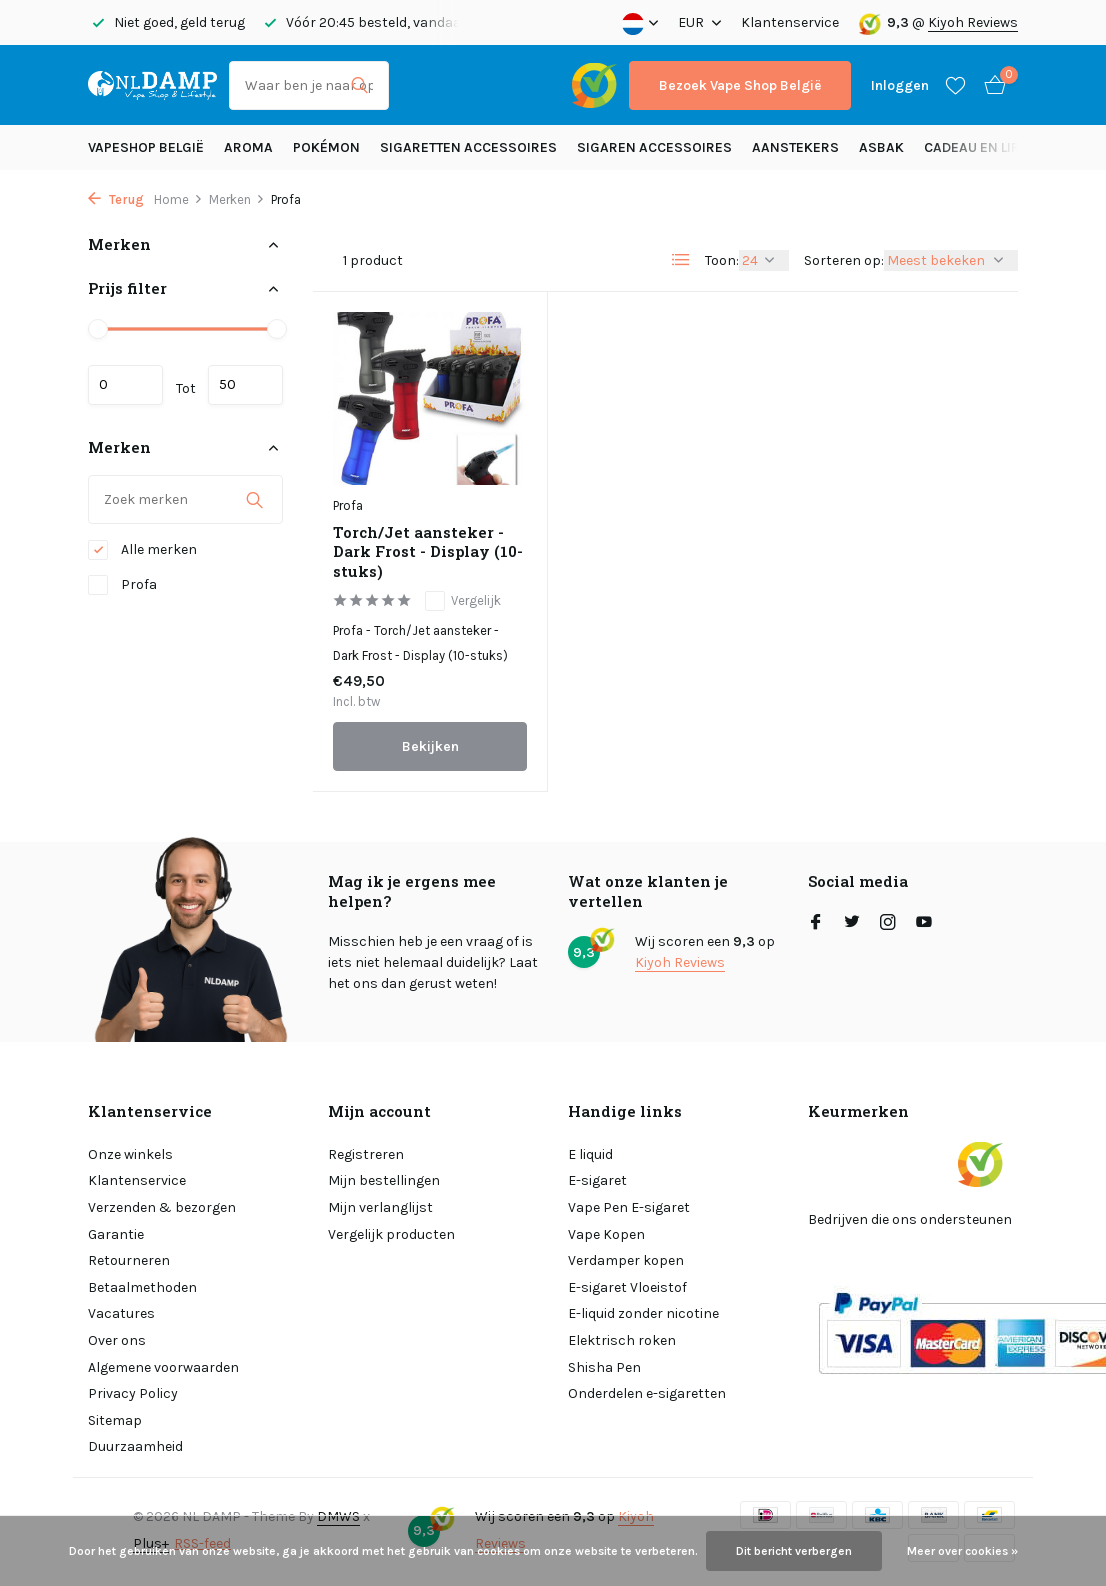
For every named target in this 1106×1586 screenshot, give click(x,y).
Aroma (248, 147)
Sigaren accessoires (654, 147)
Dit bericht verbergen (794, 1551)
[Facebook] (816, 924)
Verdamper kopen (626, 1260)
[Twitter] (852, 924)
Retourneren (129, 1260)
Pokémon (326, 147)
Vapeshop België (146, 147)
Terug (116, 199)
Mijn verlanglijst (380, 1207)
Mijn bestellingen (384, 1180)
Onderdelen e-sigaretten (647, 1393)
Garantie (116, 1234)
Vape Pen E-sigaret (629, 1207)
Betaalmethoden (142, 1287)
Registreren (366, 1154)
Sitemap (115, 1420)
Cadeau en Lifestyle (994, 147)
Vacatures (121, 1313)
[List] (681, 260)
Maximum (245, 385)
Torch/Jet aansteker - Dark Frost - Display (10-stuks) (428, 552)
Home (178, 199)
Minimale (125, 385)
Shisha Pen (604, 1367)
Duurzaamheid (135, 1446)
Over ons (117, 1340)
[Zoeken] (309, 85)
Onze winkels (130, 1154)
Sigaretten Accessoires (468, 147)
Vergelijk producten (391, 1234)
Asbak (881, 147)
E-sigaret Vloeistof (627, 1287)
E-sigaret (597, 1180)
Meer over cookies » (962, 1551)
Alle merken (142, 550)
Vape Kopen (606, 1234)
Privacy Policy (133, 1393)
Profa (122, 585)
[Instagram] (888, 924)
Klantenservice (790, 22)
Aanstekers (795, 147)
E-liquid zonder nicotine (643, 1313)
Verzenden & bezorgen (162, 1207)
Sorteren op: (844, 260)
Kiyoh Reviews (973, 22)
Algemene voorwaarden (163, 1367)
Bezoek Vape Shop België (740, 85)
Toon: (722, 260)
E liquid (590, 1154)
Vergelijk (463, 601)
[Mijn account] (900, 85)
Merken (237, 199)
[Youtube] (924, 924)
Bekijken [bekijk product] (430, 746)
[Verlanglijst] (955, 85)
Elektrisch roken (622, 1340)
